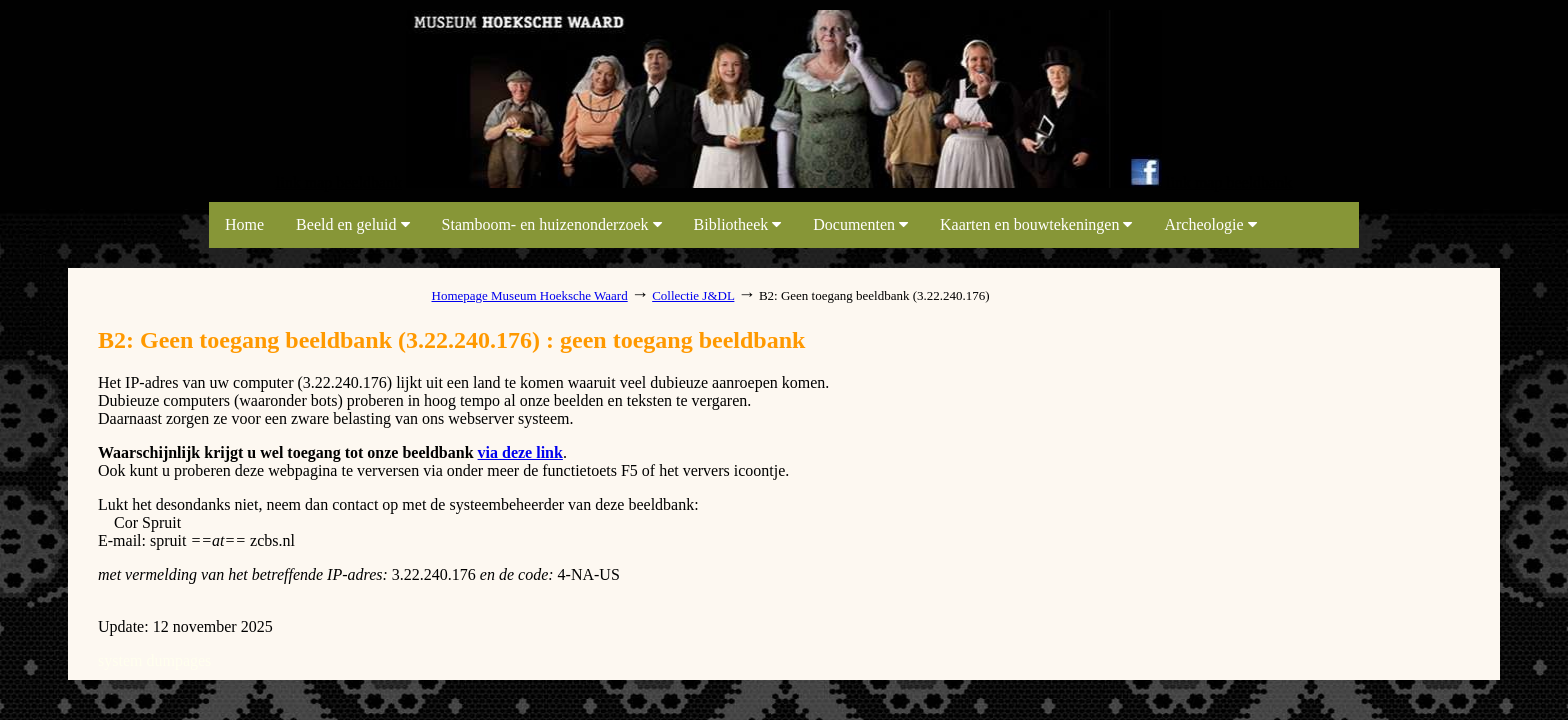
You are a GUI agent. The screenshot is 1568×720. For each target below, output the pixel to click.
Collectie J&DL (693, 295)
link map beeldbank (339, 182)
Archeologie (1210, 224)
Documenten (860, 224)
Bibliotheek (738, 224)
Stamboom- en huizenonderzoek (552, 224)
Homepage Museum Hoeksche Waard (530, 295)
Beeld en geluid (352, 224)
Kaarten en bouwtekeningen (1036, 224)
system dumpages (154, 660)
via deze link (520, 452)
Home (244, 224)
